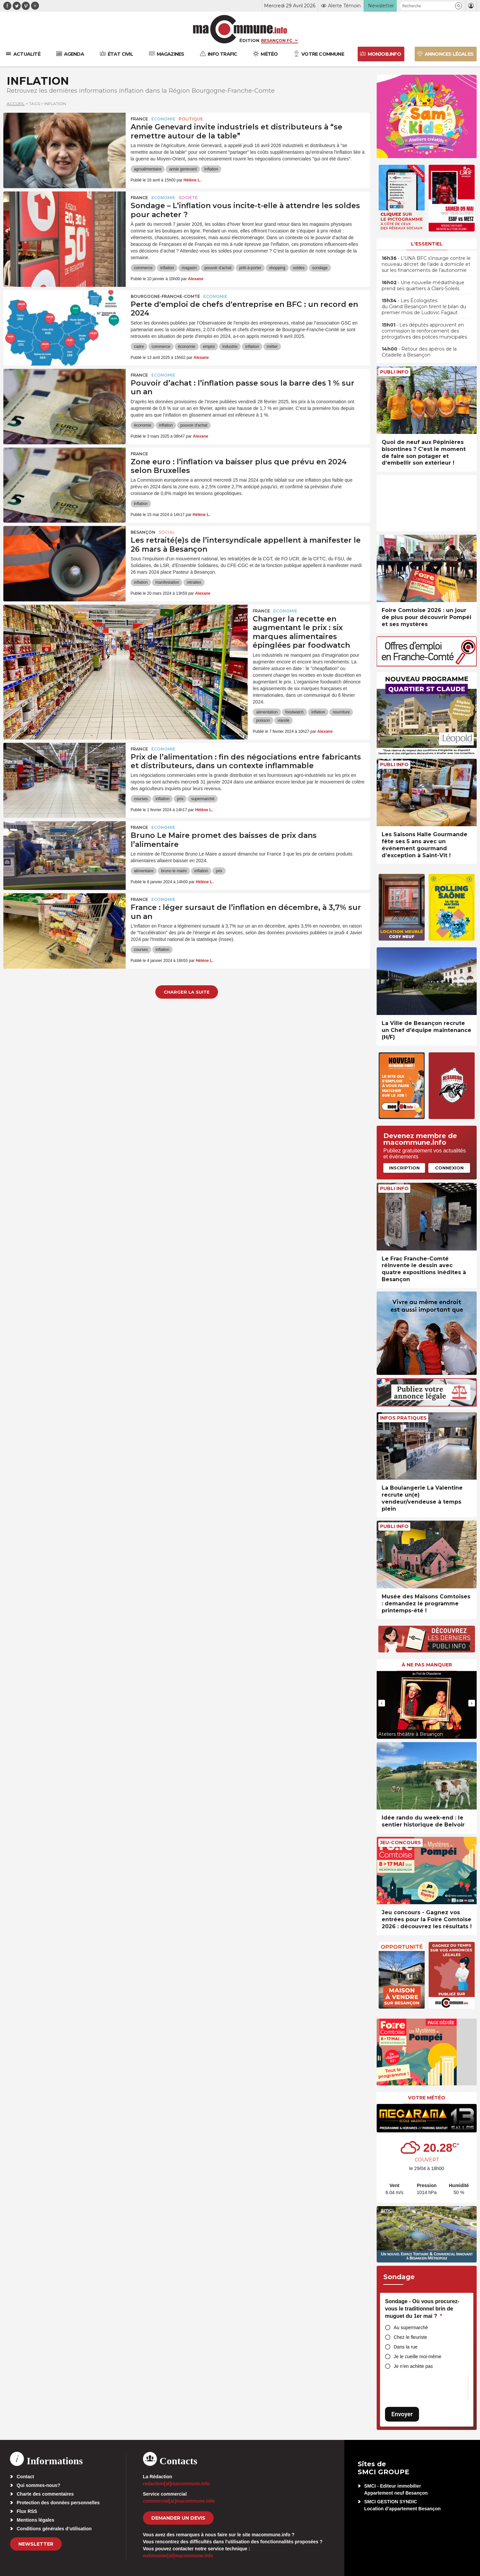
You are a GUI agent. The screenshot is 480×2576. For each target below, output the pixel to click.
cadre (139, 346)
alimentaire (144, 871)
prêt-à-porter (250, 268)
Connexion (449, 1167)
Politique (191, 118)
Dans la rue (406, 2347)
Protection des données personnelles (58, 2502)
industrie (229, 346)
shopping (277, 268)
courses (141, 799)
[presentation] (381, 1703)
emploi (209, 346)
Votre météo (426, 2098)
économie (186, 346)
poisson (263, 720)
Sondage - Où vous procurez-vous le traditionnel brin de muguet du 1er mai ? (422, 2308)
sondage (320, 268)
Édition (249, 40)
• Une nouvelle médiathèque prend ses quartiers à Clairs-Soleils (423, 286)
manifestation (167, 582)
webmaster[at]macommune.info (178, 2555)
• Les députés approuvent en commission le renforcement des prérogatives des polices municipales (424, 331)
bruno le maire (174, 871)
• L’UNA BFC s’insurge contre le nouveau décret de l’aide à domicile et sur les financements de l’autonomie (426, 264)
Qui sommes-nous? (38, 2485)
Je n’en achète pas (413, 2366)
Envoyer (402, 2414)
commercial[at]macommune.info (179, 2501)
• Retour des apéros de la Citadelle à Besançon (419, 352)
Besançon (143, 532)
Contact (25, 2476)
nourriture (341, 712)
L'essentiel (427, 244)
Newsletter (35, 2544)
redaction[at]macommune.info (176, 2483)
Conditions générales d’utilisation (54, 2528)
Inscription (404, 1167)
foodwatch (294, 712)
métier (272, 346)
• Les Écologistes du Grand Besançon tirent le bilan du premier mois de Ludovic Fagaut (424, 307)
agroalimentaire (148, 169)
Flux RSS (27, 2511)
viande (283, 720)
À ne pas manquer (427, 1665)
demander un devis (178, 2518)
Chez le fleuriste (410, 2337)
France (139, 118)
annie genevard (183, 169)
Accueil (16, 103)
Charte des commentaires (45, 2494)
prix (180, 799)
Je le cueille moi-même (417, 2356)
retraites (194, 582)
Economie (163, 118)
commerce (143, 268)
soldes (299, 268)
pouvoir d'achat (217, 268)
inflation (211, 169)
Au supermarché (411, 2327)
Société (188, 197)
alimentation (267, 712)
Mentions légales (35, 2520)
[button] (458, 5)
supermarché (202, 799)
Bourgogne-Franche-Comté (165, 296)
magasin (189, 268)
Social (167, 532)
